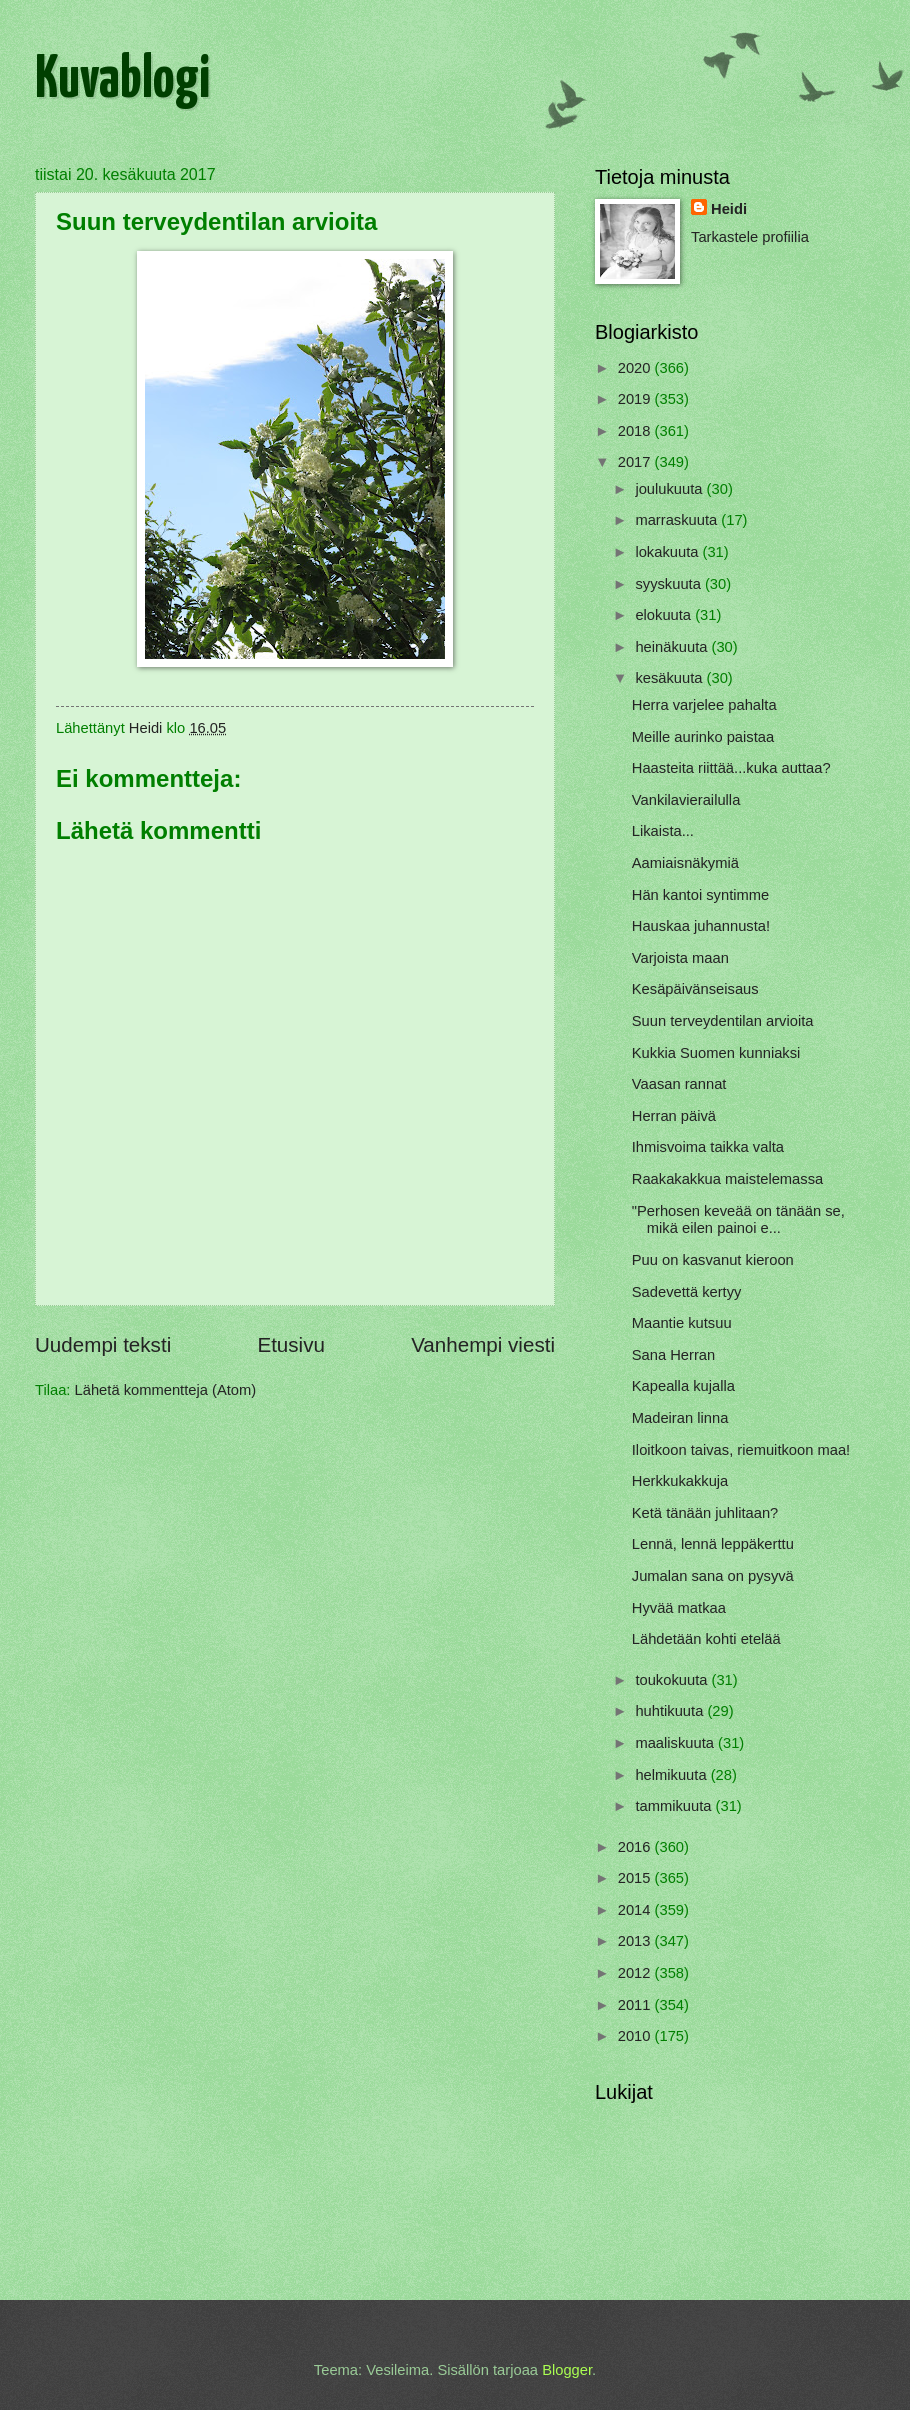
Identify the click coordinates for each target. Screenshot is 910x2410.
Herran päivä (674, 1116)
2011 (636, 2005)
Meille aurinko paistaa (703, 737)
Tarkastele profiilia (750, 237)
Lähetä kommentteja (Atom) (166, 1390)
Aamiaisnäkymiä (685, 863)
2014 (636, 1910)
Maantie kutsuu (682, 1323)
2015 (636, 1878)
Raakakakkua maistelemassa (727, 1179)
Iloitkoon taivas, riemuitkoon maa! (741, 1450)
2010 (636, 2036)
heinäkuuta (673, 647)
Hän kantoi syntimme (700, 895)
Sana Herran (673, 1355)
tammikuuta (675, 1806)
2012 (636, 1973)
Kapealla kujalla (683, 1386)
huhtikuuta (671, 1711)
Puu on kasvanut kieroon (713, 1260)
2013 (636, 1941)
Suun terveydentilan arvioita (723, 1021)
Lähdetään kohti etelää (706, 1639)
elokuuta (665, 615)
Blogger (567, 2370)
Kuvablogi (122, 81)
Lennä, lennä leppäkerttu (713, 1544)
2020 (636, 368)
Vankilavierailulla (686, 800)
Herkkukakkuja (680, 1481)
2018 (636, 431)
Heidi (729, 209)
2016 (636, 1847)
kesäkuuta (670, 678)
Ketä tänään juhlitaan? (705, 1513)
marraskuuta (678, 520)
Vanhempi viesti (483, 1344)
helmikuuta (672, 1775)
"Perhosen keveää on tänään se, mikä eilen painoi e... (738, 1220)
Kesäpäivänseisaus (695, 989)
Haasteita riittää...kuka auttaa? (731, 768)
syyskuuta (670, 584)
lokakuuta (668, 552)
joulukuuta (670, 489)
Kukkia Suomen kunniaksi (716, 1053)
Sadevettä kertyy (687, 1292)
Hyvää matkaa (679, 1608)
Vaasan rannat (679, 1084)
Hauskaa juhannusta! (701, 926)
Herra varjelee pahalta (704, 705)
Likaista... (663, 831)
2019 (636, 399)
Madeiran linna (680, 1418)
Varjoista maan (680, 958)
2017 (636, 462)
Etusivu (291, 1344)
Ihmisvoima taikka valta (708, 1147)
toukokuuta (673, 1680)
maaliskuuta (676, 1743)
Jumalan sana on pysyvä (713, 1576)
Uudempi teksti (103, 1344)
